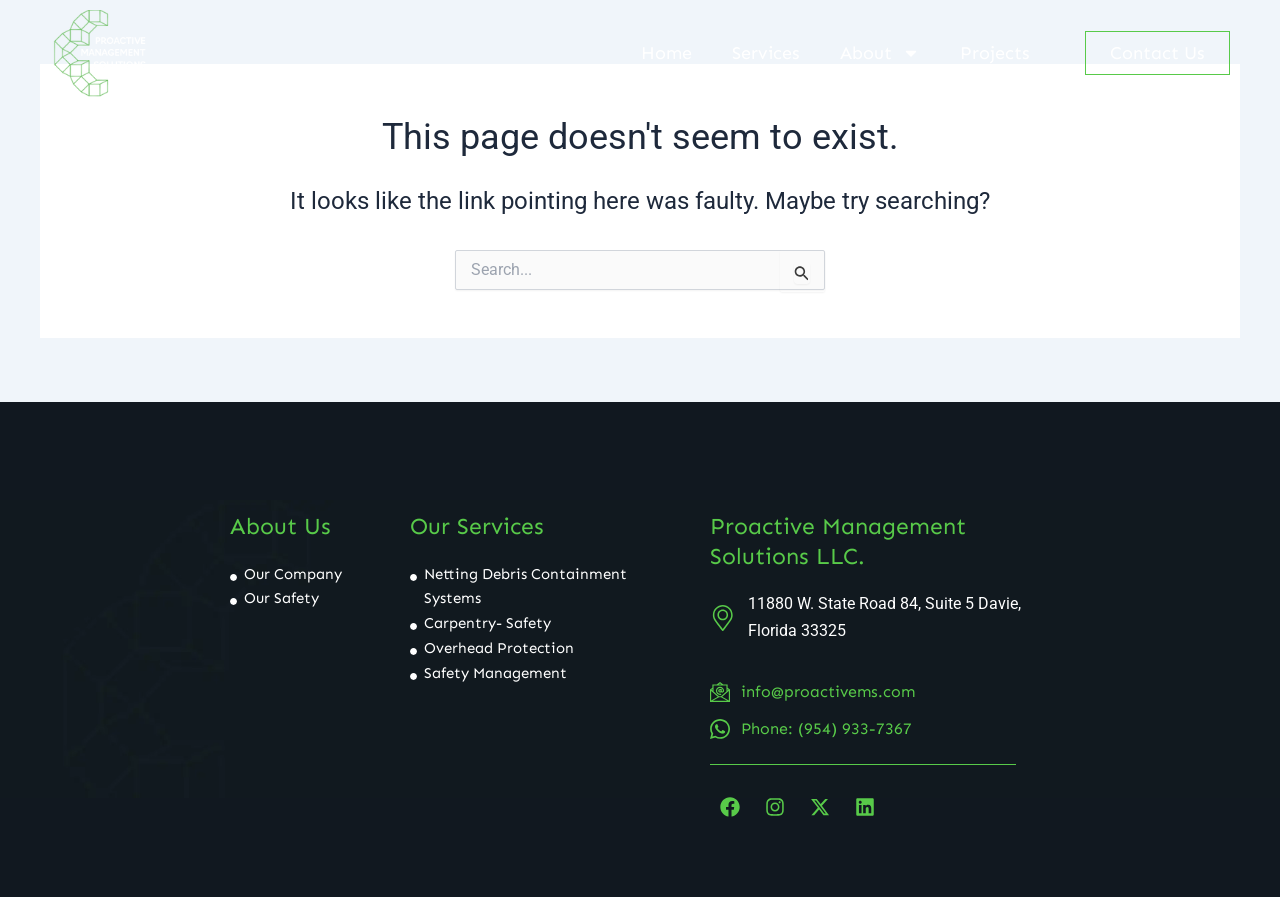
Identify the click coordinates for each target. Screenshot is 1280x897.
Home (666, 53)
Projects (995, 53)
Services (766, 53)
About (880, 53)
